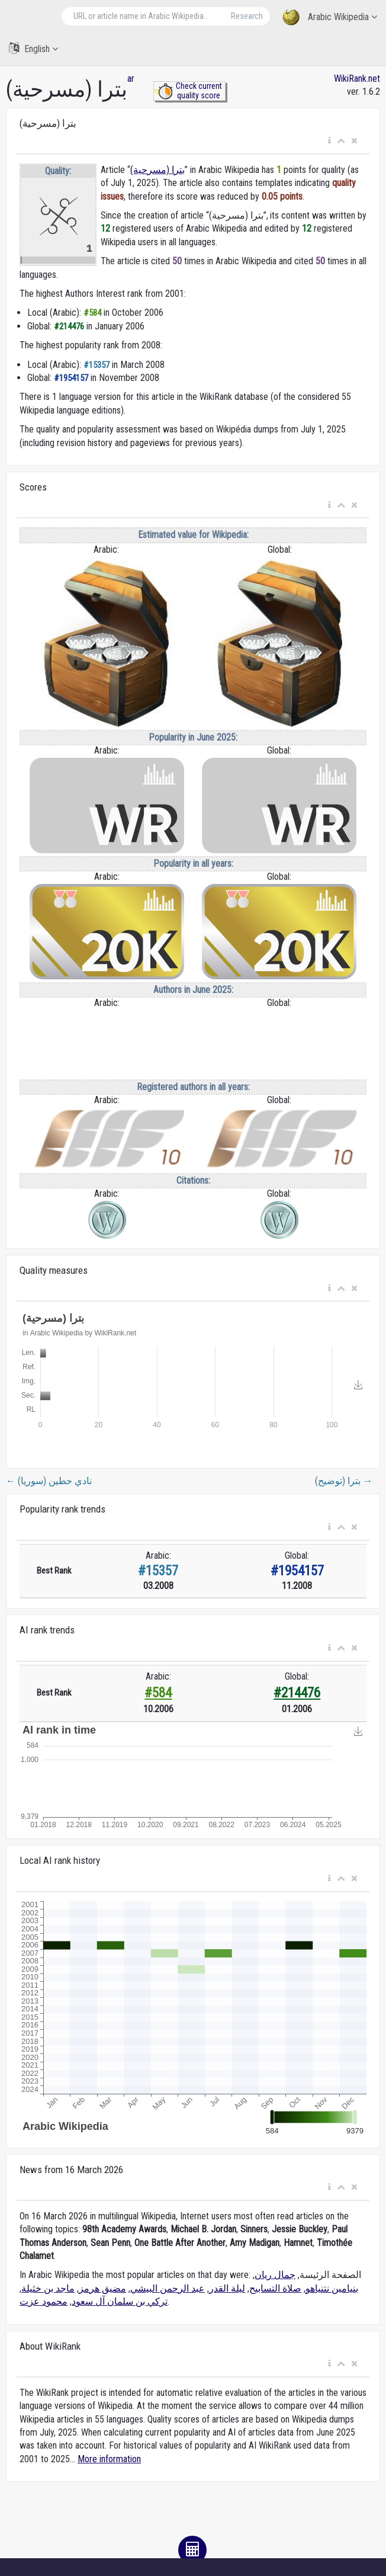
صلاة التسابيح (275, 2288)
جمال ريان (275, 2274)
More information (109, 2459)
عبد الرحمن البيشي (167, 2288)
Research (247, 16)
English (33, 48)
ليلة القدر (227, 2288)
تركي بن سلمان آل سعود (120, 2301)
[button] (329, 141)
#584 (158, 1693)
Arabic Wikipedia (329, 17)
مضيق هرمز (102, 2288)
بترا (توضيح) (343, 1480)
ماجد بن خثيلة (48, 2288)
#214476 (297, 1693)
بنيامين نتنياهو (331, 2288)
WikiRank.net (357, 78)
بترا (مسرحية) (157, 169)
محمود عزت (43, 2301)
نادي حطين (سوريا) (49, 1480)
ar (130, 78)
